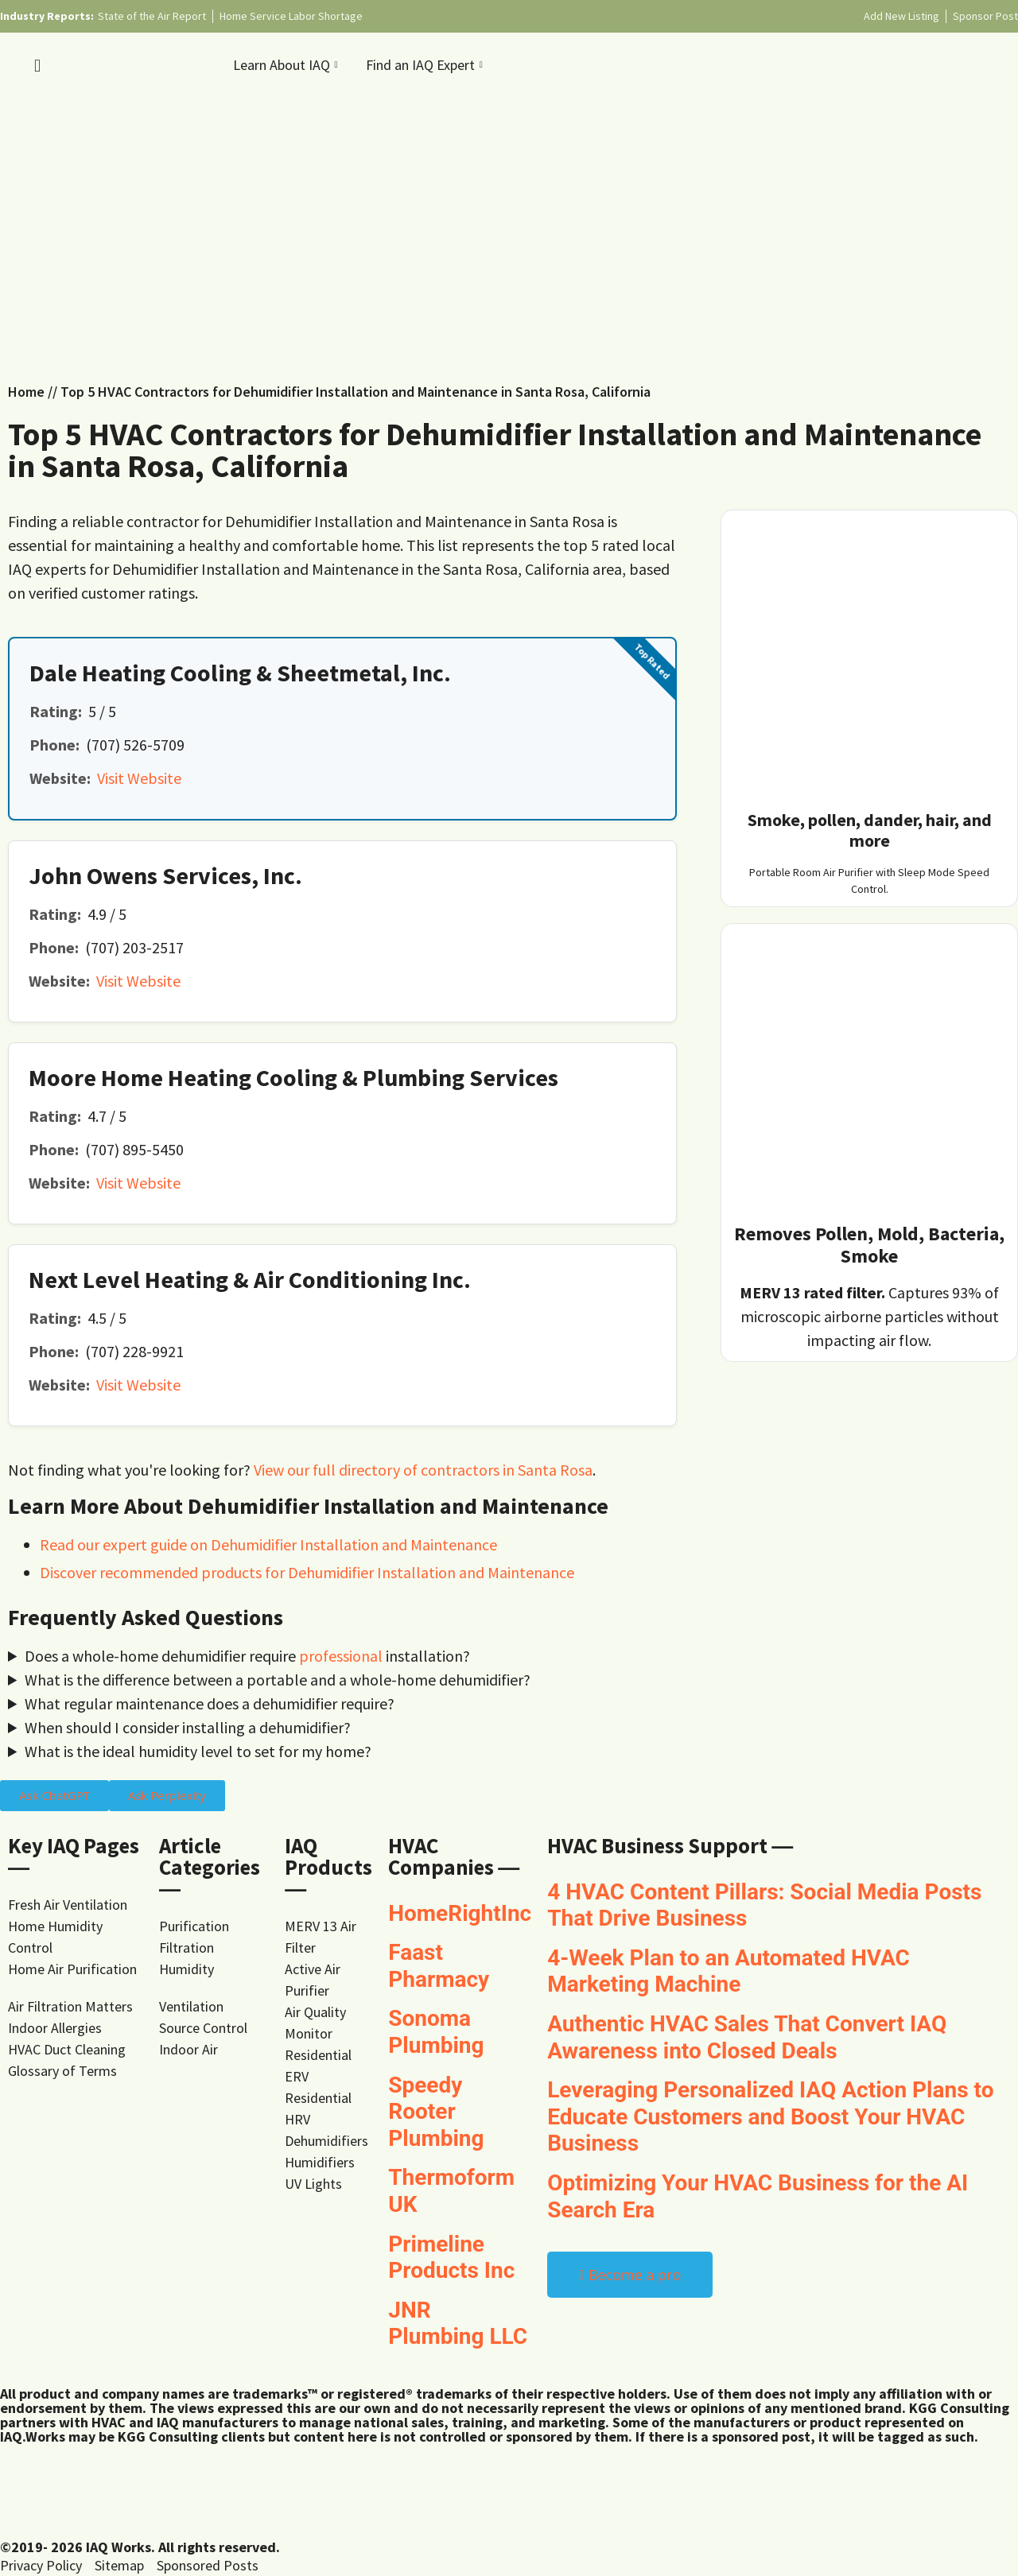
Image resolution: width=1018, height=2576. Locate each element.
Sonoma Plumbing (436, 2031)
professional (341, 1656)
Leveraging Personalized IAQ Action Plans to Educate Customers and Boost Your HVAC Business (770, 2116)
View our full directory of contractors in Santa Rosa (423, 1470)
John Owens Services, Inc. (165, 875)
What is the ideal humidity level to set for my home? (198, 1751)
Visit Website (139, 778)
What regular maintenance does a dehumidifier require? (209, 1703)
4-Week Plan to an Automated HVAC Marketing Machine (728, 1971)
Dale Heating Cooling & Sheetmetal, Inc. (240, 673)
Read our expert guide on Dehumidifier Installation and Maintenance (268, 1544)
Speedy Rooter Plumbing (436, 2111)
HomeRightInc (459, 1913)
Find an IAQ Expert (426, 65)
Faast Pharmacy (438, 1965)
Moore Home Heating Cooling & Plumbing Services (293, 1077)
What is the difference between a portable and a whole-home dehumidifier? (277, 1680)
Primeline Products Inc (451, 2257)
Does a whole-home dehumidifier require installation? (247, 1656)
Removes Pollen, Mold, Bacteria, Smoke (869, 1245)
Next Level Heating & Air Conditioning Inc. (250, 1279)
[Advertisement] (509, 229)
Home (26, 391)
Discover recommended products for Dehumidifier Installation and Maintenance (307, 1572)
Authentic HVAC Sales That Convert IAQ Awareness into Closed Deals (746, 2037)
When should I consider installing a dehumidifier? (188, 1727)
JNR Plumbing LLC (457, 2323)
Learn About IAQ (287, 65)
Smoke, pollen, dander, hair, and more (870, 830)
